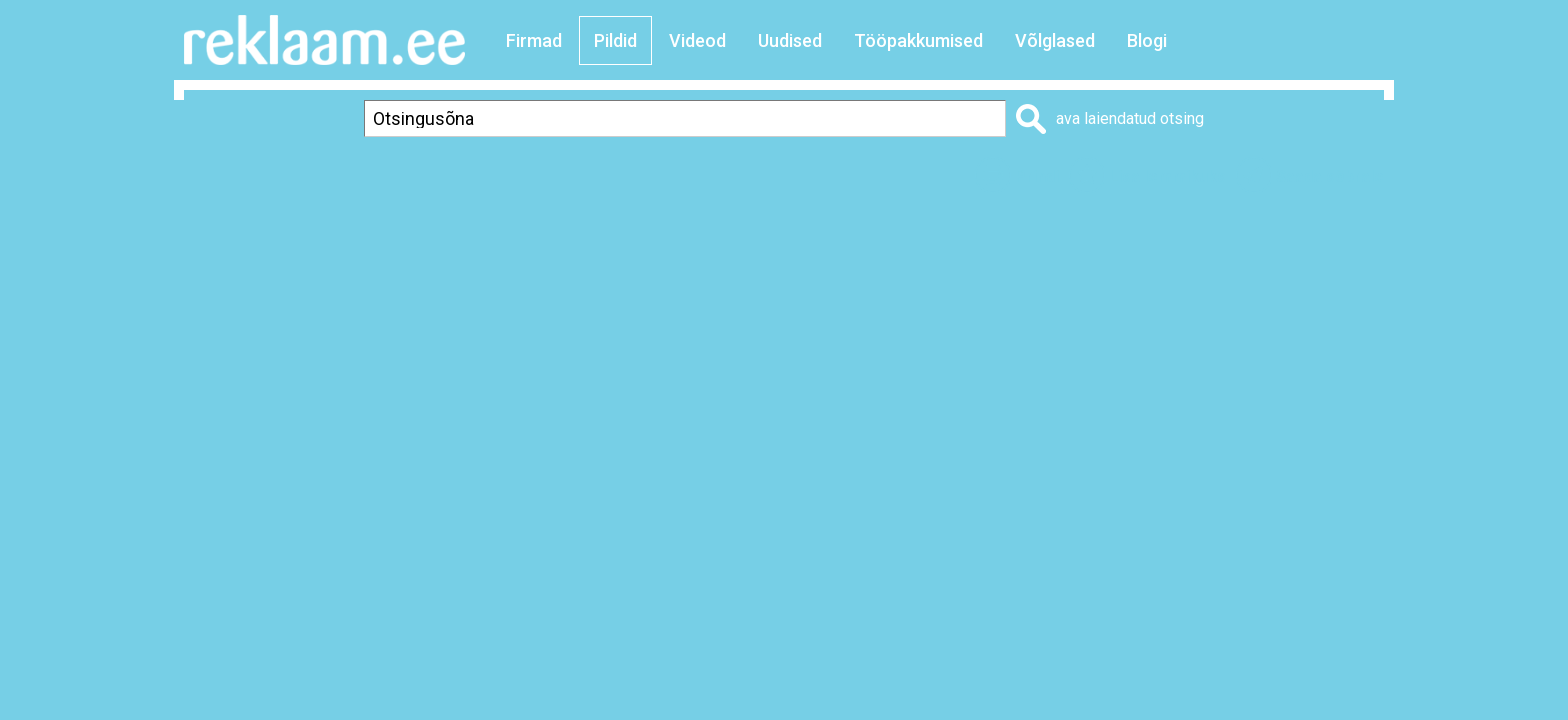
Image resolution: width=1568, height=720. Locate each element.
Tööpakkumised (918, 40)
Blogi (1147, 40)
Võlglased (1055, 40)
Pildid (615, 40)
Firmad (534, 40)
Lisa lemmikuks (1167, 176)
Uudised (790, 40)
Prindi (1037, 176)
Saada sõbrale (1330, 176)
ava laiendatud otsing (1130, 118)
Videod (697, 40)
